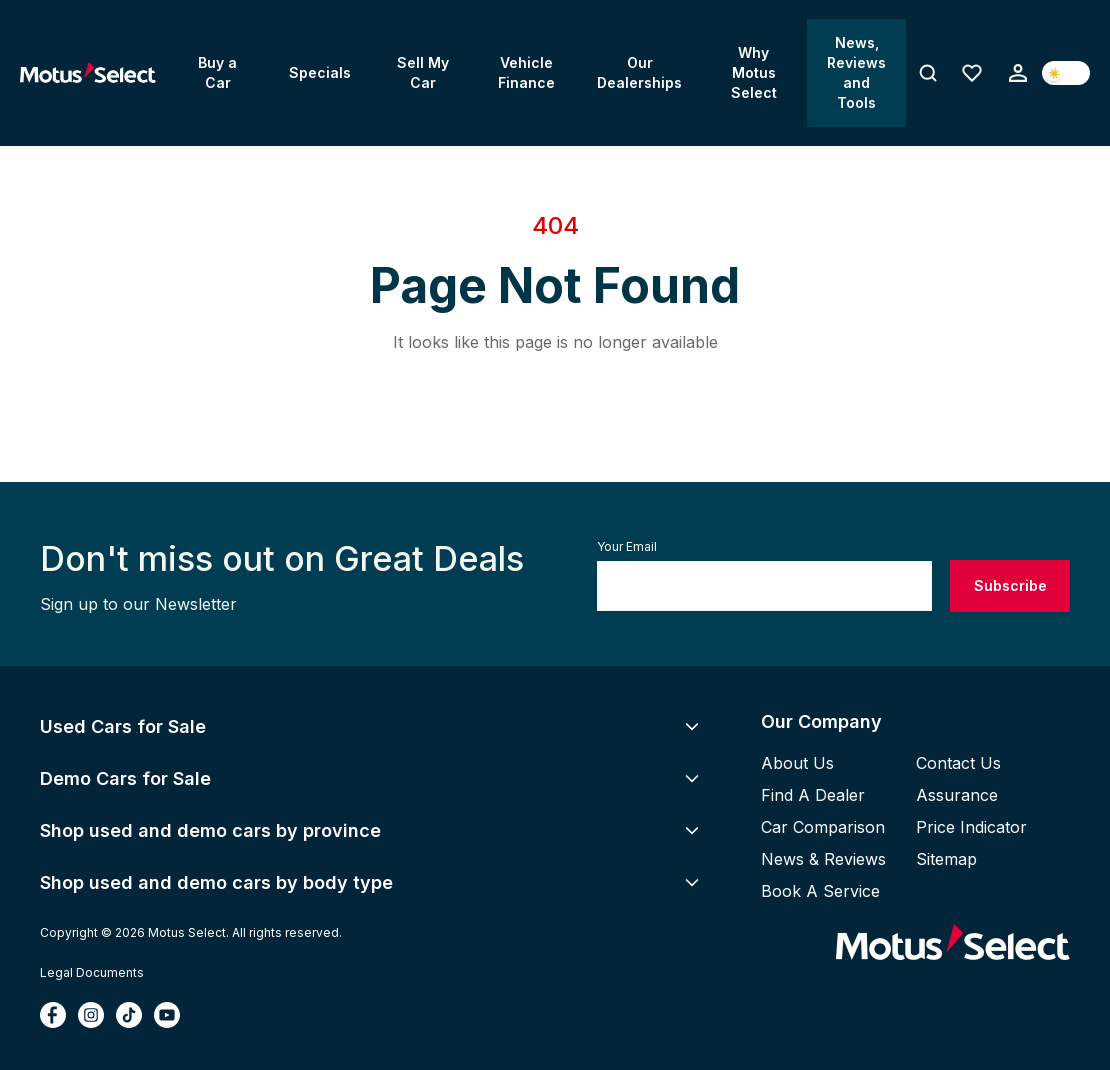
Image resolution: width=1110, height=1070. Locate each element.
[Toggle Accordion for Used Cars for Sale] (692, 726)
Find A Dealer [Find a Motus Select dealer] (813, 795)
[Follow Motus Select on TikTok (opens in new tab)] (129, 1015)
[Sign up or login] (1018, 73)
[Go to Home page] (88, 73)
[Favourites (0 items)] (972, 73)
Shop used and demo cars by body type (216, 882)
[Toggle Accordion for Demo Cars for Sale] (692, 778)
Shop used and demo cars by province (210, 830)
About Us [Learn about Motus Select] (797, 763)
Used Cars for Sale (123, 726)
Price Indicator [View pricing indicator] (971, 827)
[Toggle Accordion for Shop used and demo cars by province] (692, 830)
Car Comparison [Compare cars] (823, 827)
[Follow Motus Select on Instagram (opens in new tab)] (91, 1015)
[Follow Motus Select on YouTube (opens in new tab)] (167, 1015)
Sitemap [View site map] (946, 859)
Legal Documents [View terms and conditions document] (92, 972)
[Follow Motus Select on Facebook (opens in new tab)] (53, 1015)
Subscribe (1010, 585)
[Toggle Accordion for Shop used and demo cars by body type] (692, 882)
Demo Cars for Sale (125, 778)
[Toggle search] (928, 73)
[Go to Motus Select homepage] (953, 943)
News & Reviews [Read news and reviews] (823, 859)
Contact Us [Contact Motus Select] (958, 763)
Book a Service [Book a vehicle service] (820, 891)
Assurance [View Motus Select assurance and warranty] (957, 795)
